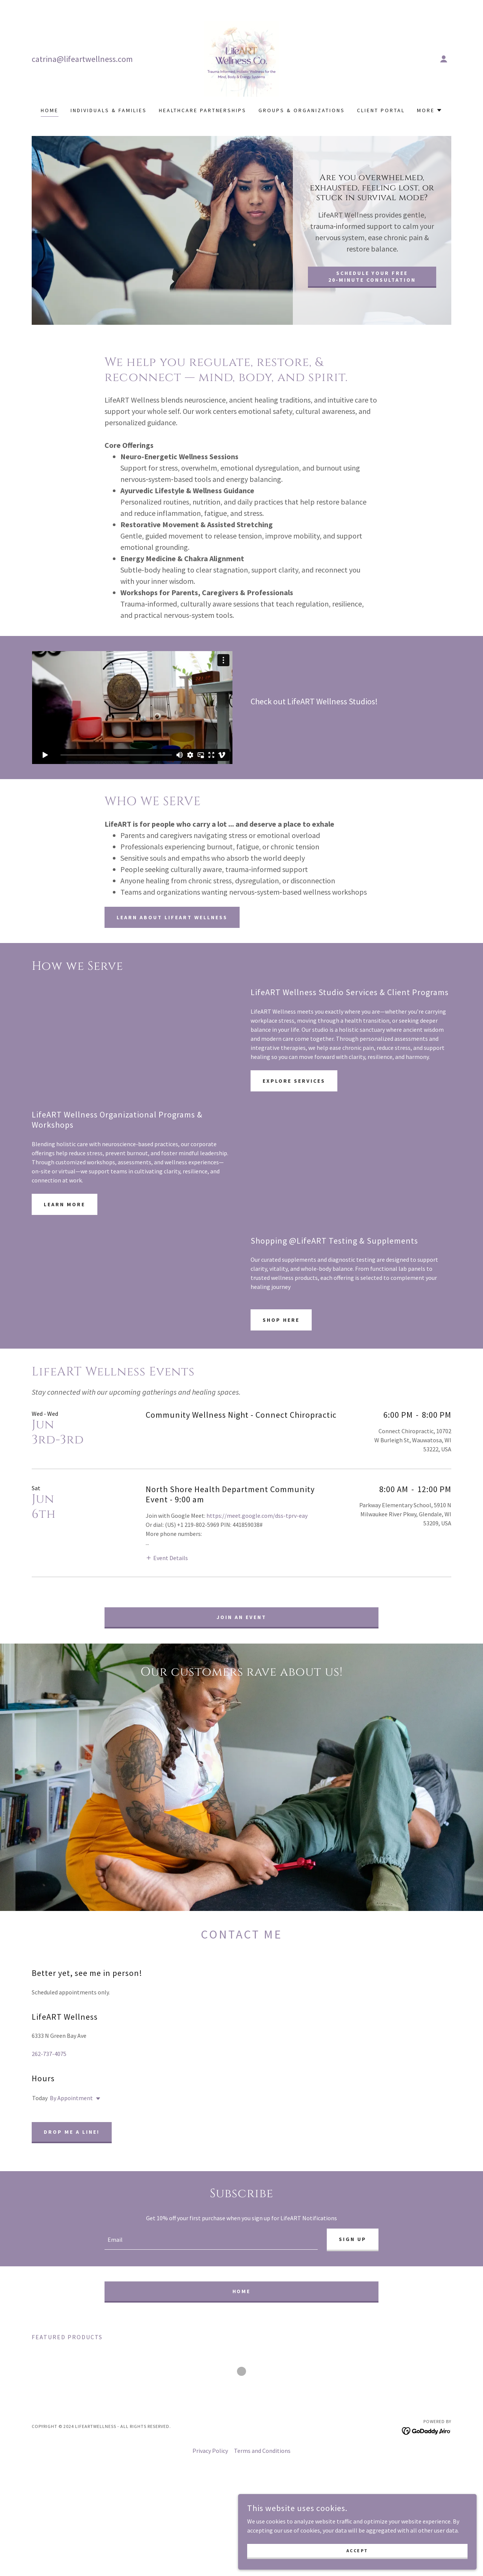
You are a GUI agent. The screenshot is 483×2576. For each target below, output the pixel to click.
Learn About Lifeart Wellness (172, 917)
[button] (443, 58)
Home (241, 2310)
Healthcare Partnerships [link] (203, 110)
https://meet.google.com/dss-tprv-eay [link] (257, 1515)
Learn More (64, 1204)
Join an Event (241, 1617)
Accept (398, 2548)
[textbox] (211, 2258)
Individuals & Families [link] (109, 110)
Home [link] (49, 110)
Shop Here (281, 1320)
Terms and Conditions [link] (262, 2470)
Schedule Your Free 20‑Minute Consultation (372, 276)
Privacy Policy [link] (210, 2470)
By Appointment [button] (71, 2116)
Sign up (352, 2258)
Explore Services (294, 1080)
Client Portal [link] (381, 110)
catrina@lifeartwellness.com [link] (82, 59)
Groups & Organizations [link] (301, 110)
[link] (241, 58)
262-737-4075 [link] (49, 2072)
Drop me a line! (72, 2150)
